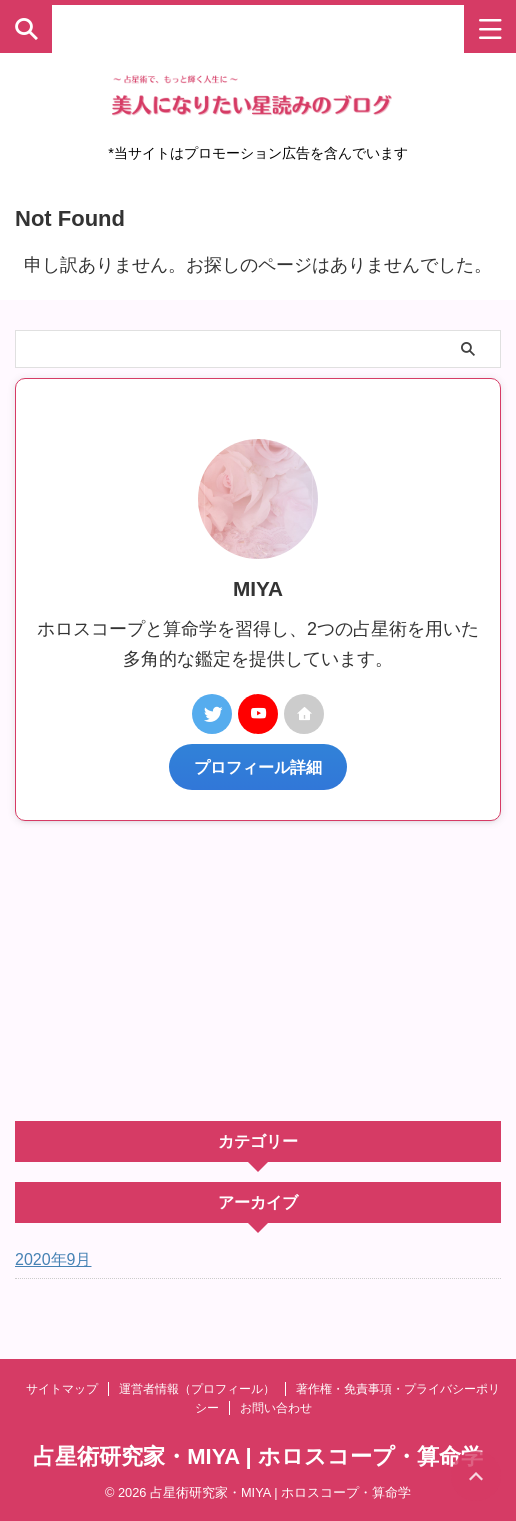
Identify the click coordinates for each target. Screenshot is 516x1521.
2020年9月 (53, 1259)
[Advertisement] (258, 971)
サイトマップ (62, 1389)
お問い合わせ (276, 1408)
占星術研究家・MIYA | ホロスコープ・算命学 (258, 1456)
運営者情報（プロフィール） (197, 1389)
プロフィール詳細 (258, 767)
